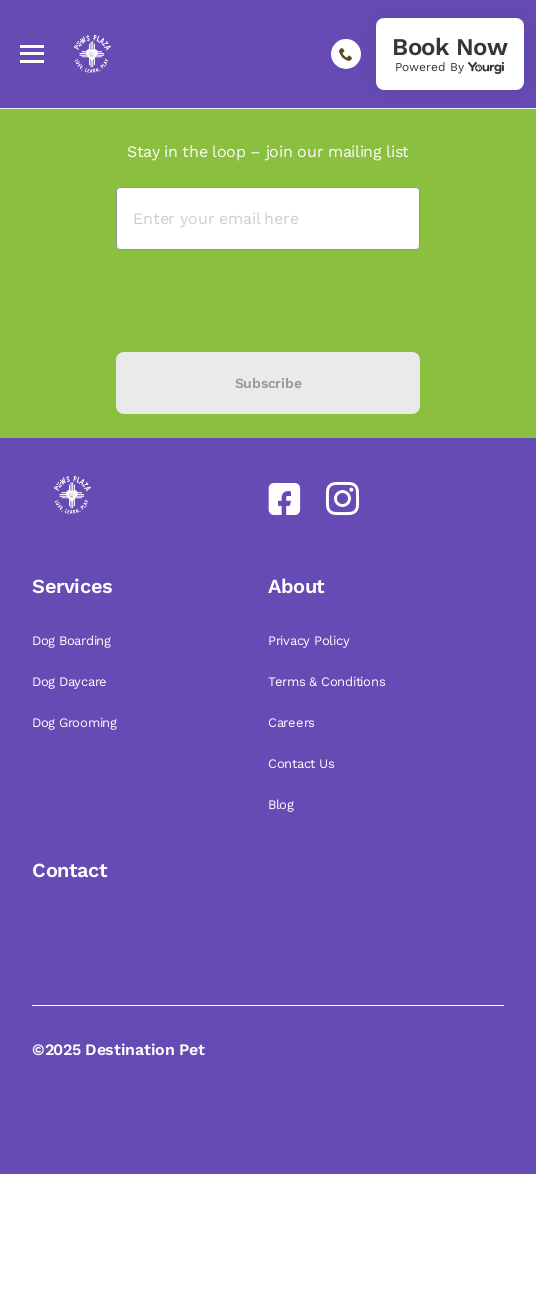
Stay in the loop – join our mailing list (268, 151)
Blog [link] (283, 804)
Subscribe (268, 383)
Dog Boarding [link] (73, 640)
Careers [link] (293, 722)
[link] (450, 54)
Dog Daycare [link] (71, 681)
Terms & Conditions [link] (328, 681)
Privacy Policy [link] (310, 640)
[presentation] (268, 301)
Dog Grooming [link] (76, 722)
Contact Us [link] (303, 763)
